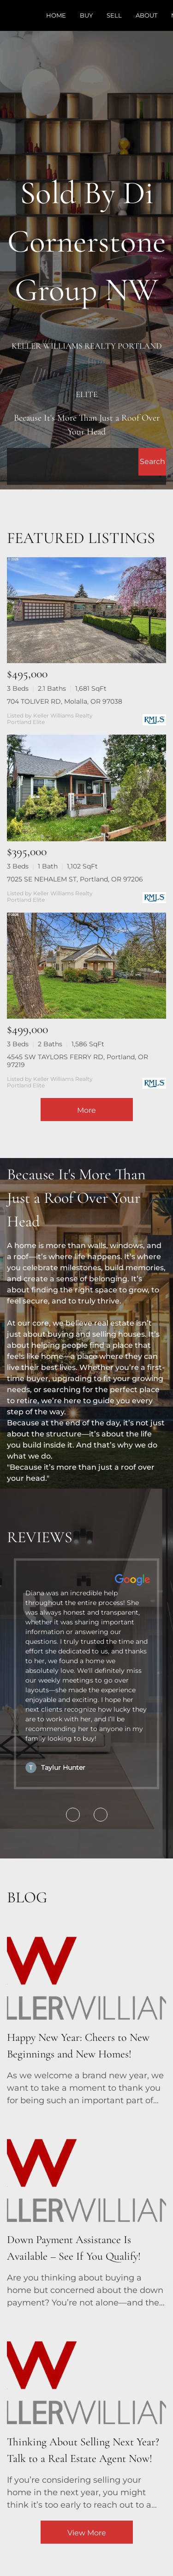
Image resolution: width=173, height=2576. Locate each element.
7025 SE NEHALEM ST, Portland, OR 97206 (75, 879)
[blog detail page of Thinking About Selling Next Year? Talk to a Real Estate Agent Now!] (86, 2414)
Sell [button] (114, 15)
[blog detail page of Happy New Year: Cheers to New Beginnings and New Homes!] (86, 2010)
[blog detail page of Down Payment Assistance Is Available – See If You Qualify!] (86, 2212)
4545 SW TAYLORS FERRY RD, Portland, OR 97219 (77, 1061)
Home (56, 15)
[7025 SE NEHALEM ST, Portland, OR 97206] (86, 788)
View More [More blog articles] (86, 2532)
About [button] (146, 15)
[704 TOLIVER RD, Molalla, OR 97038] (86, 610)
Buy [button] (86, 15)
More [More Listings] (86, 1110)
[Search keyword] (73, 462)
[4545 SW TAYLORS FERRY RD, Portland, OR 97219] (86, 965)
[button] (152, 462)
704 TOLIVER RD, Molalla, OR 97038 (64, 701)
